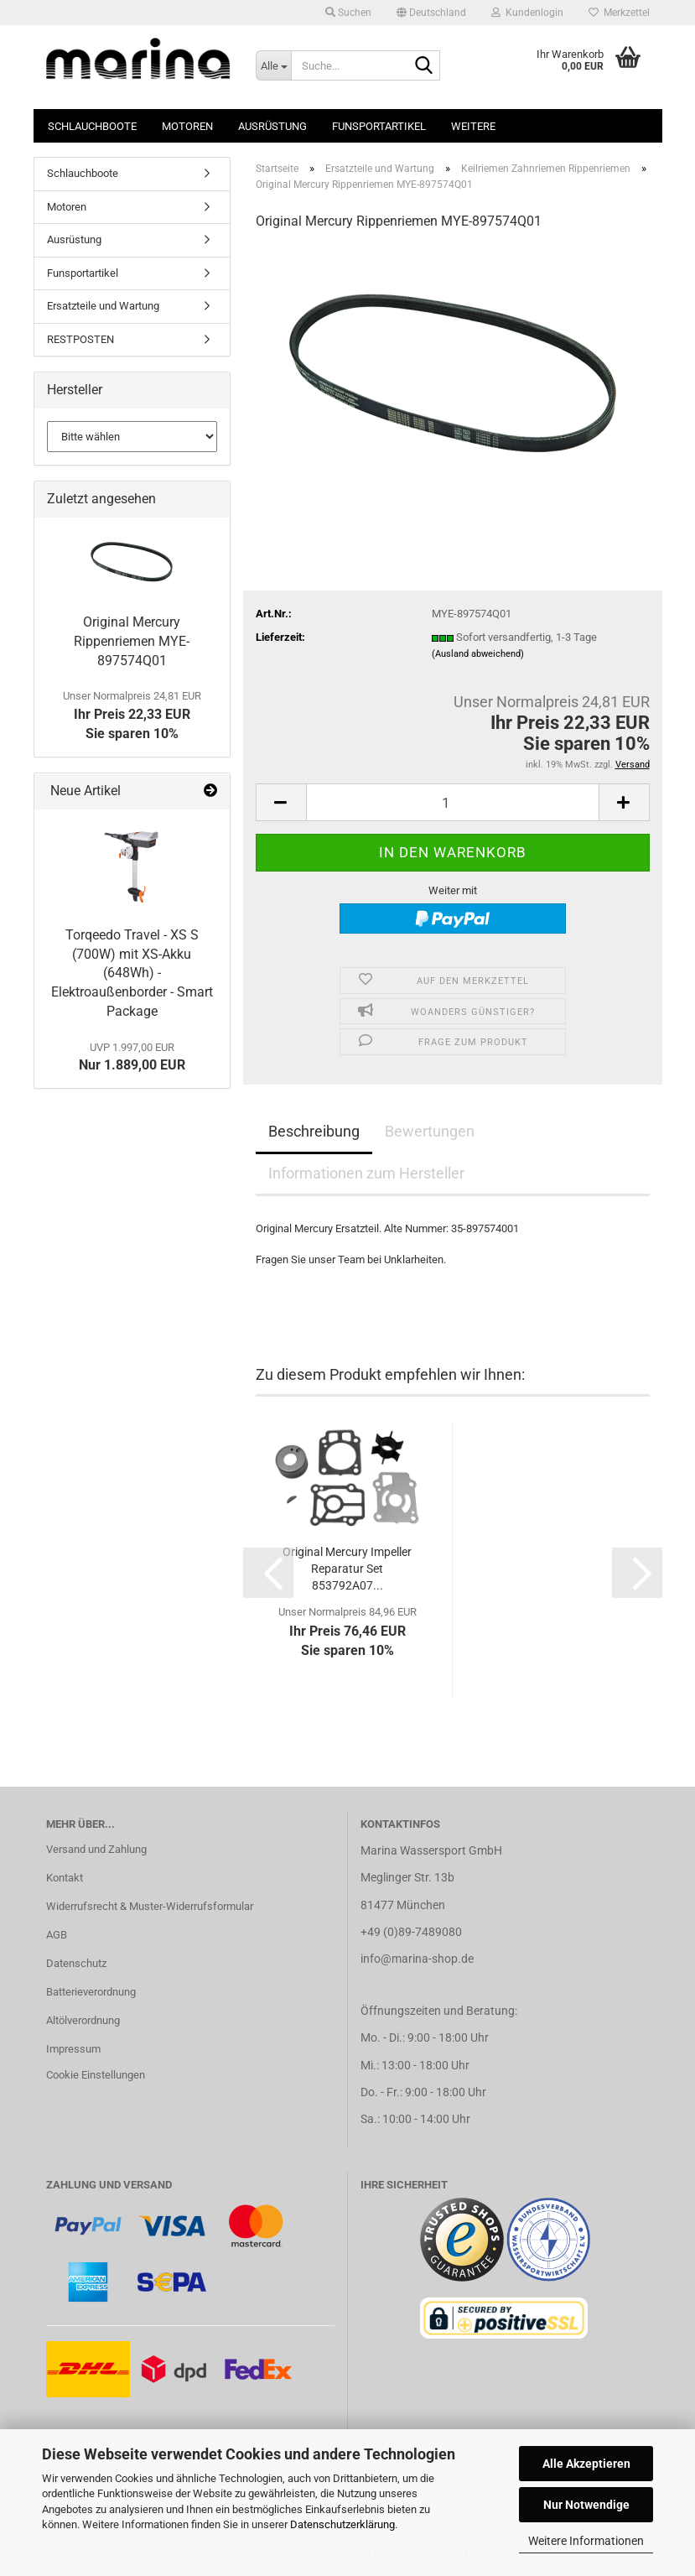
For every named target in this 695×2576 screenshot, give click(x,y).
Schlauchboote (92, 126)
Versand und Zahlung (96, 1849)
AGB (56, 1934)
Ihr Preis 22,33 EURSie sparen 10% (132, 716)
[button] (431, 12)
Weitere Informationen (586, 2540)
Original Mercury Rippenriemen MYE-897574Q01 (131, 641)
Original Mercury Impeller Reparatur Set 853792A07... (347, 1568)
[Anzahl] (452, 802)
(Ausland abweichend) (478, 653)
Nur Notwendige (586, 2504)
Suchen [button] (348, 12)
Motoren (187, 126)
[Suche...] (273, 65)
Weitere (473, 126)
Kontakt (64, 1877)
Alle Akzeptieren (586, 2463)
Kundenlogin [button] (527, 12)
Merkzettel (619, 12)
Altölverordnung (83, 2020)
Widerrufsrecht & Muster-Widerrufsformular (149, 1906)
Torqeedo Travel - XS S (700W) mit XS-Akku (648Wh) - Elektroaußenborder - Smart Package (132, 973)
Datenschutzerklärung (342, 2524)
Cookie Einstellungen (95, 2075)
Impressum (73, 2049)
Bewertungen (430, 1131)
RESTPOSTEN (80, 339)
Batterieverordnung (91, 1991)
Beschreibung (314, 1131)
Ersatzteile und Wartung (103, 305)
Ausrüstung (272, 126)
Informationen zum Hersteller (366, 1173)
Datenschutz (76, 1963)
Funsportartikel (379, 126)
